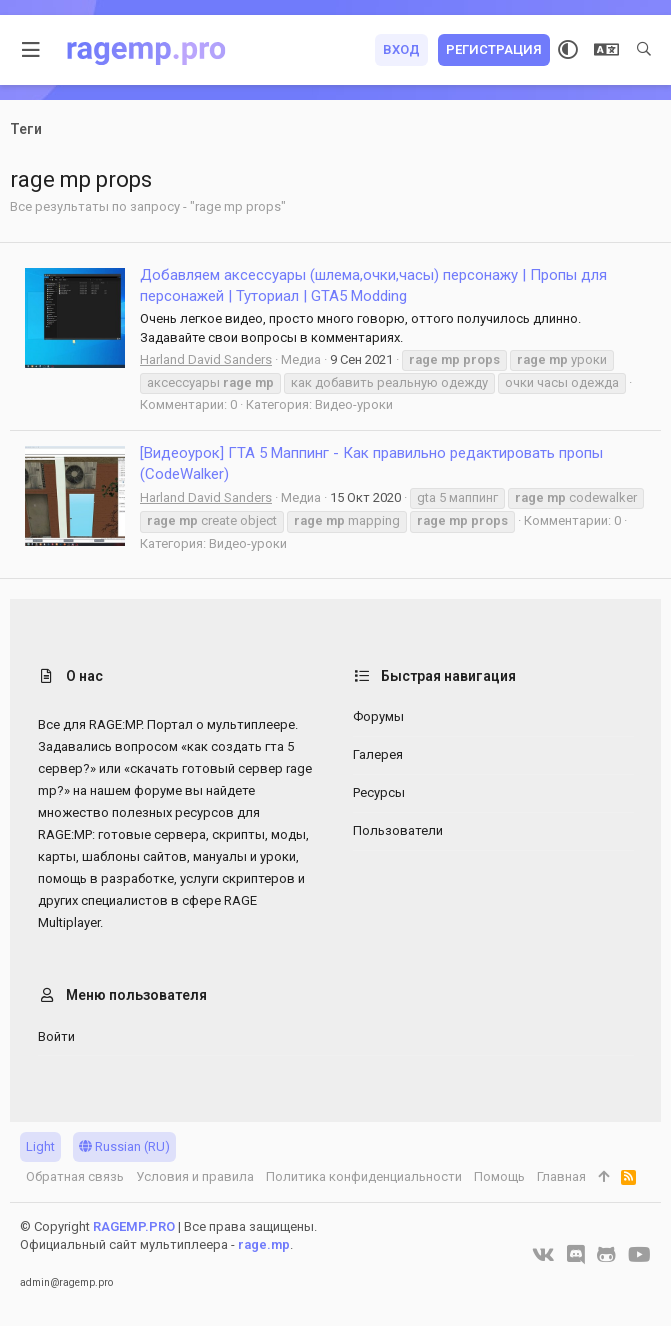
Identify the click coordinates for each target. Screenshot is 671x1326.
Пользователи (398, 830)
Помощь (499, 1176)
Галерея (378, 754)
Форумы (378, 716)
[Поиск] (644, 50)
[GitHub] (606, 1255)
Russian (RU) (124, 1146)
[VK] (543, 1255)
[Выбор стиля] (568, 50)
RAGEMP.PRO (134, 1226)
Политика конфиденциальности (364, 1176)
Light (40, 1146)
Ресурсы (379, 792)
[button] (31, 50)
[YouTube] (639, 1255)
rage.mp (264, 1244)
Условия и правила (195, 1176)
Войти (56, 1036)
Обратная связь (75, 1176)
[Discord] (576, 1255)
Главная (561, 1176)
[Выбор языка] (606, 50)
